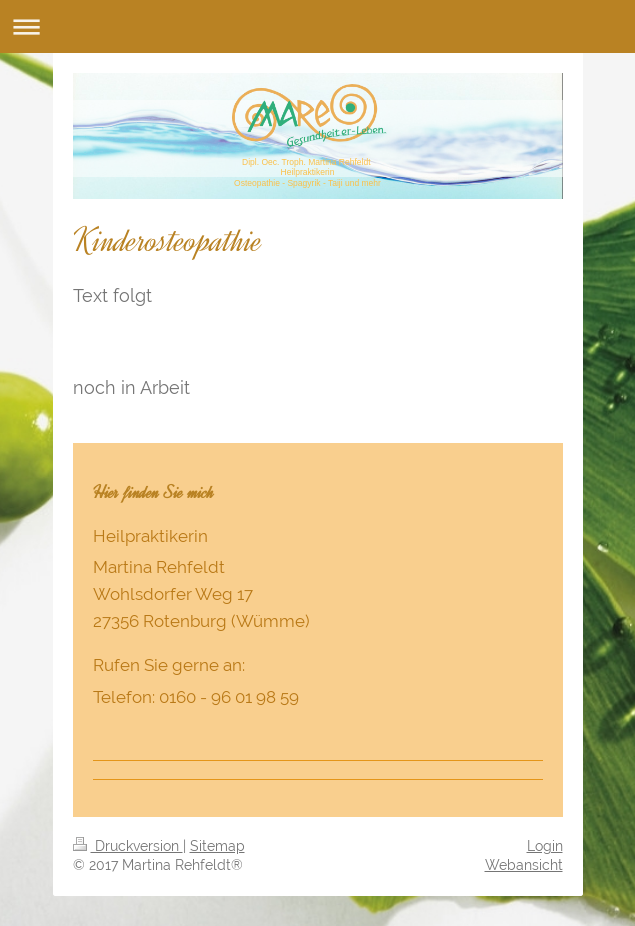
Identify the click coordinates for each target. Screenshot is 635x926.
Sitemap (217, 846)
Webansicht (524, 865)
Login (545, 846)
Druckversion (128, 846)
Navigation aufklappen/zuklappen (317, 26)
